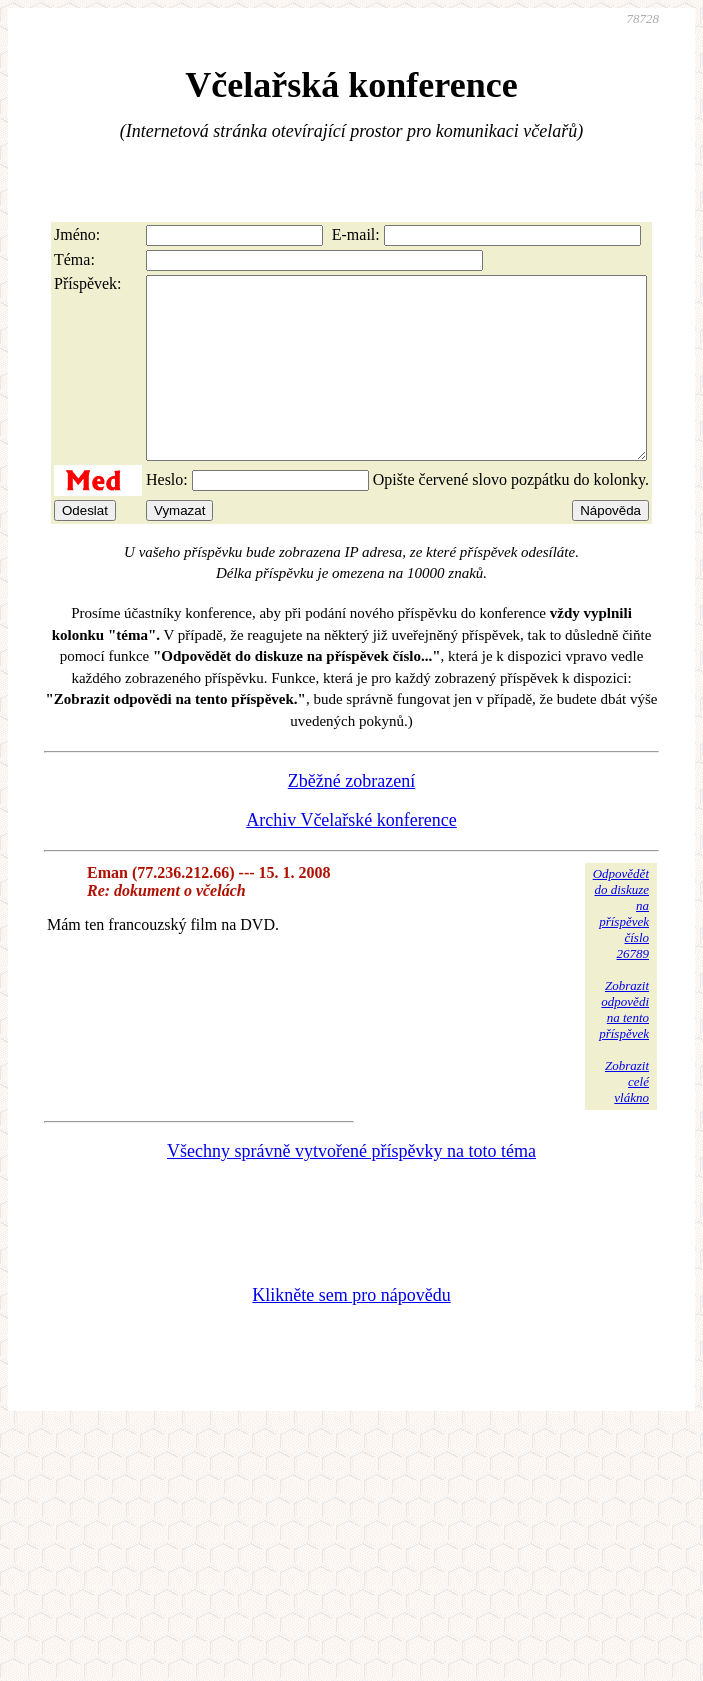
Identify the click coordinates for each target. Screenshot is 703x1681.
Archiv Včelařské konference (351, 856)
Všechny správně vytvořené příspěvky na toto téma (351, 1187)
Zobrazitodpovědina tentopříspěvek (624, 1045)
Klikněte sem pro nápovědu (351, 1331)
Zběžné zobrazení (351, 817)
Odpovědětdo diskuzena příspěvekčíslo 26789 (621, 949)
